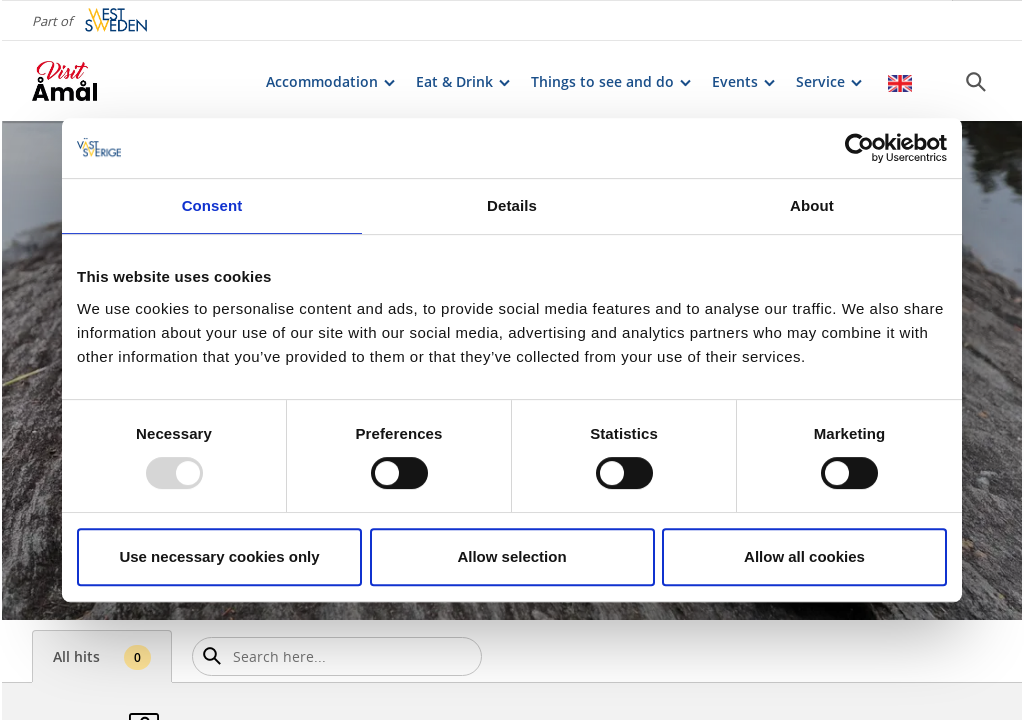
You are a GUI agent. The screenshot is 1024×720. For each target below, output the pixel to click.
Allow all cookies (804, 556)
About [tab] (812, 205)
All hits (102, 657)
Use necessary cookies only (219, 556)
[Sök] (976, 81)
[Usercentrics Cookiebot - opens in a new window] (859, 148)
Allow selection (511, 556)
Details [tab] (512, 205)
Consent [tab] (212, 205)
